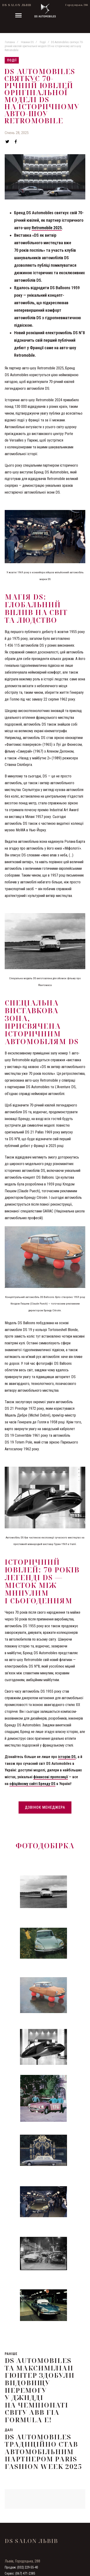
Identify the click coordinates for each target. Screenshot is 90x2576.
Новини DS (27, 29)
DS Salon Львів (16, 5)
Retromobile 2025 (47, 215)
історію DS (67, 1744)
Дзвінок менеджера (45, 1795)
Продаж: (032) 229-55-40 (21, 2555)
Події (43, 29)
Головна (10, 29)
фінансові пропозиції (50, 1764)
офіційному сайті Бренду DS (32, 1771)
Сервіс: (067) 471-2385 (20, 2561)
